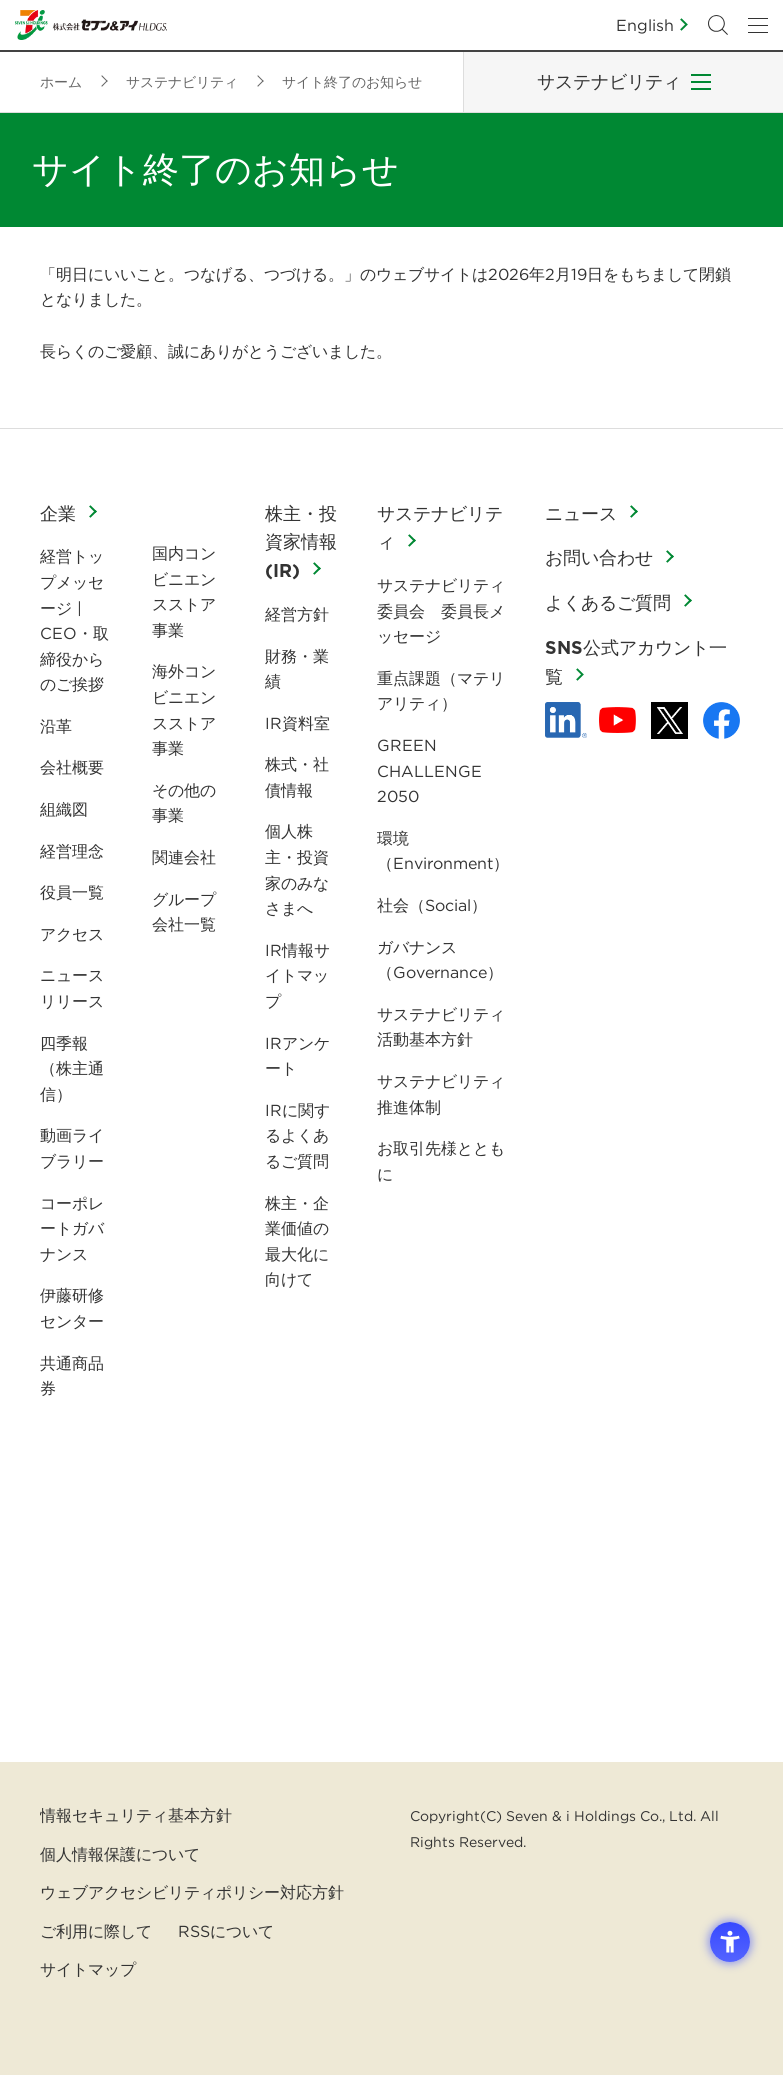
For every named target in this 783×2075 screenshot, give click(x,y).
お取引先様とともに (441, 1161)
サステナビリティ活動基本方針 (441, 1027)
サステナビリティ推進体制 (441, 1094)
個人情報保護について (120, 1854)
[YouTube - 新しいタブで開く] (617, 720)
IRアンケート (297, 1056)
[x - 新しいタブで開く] (669, 720)
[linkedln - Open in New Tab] (566, 720)
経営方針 (297, 614)
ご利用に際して (96, 1931)
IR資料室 (297, 723)
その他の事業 (184, 803)
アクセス (72, 934)
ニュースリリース (72, 988)
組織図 (64, 809)
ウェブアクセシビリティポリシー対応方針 (192, 1892)
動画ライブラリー (72, 1148)
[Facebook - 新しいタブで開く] (721, 720)
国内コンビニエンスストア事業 (184, 591)
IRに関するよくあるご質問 (297, 1135)
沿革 (56, 726)
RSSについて (226, 1931)
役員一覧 (72, 892)
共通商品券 (72, 1376)
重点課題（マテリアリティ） (441, 691)
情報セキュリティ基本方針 (136, 1815)
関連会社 (184, 857)
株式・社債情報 (297, 777)
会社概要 (72, 767)
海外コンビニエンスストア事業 (184, 709)
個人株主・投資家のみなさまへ (297, 869)
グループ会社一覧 (184, 912)
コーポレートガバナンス (72, 1228)
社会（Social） (432, 905)
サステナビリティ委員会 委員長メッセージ (441, 610)
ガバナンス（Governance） (440, 960)
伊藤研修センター (72, 1308)
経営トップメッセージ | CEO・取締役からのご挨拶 (74, 620)
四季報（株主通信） (72, 1068)
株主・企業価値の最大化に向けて (297, 1241)
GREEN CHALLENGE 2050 (429, 770)
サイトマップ (88, 1969)
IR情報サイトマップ (297, 975)
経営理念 (72, 851)
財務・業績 (297, 669)
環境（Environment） (443, 851)
